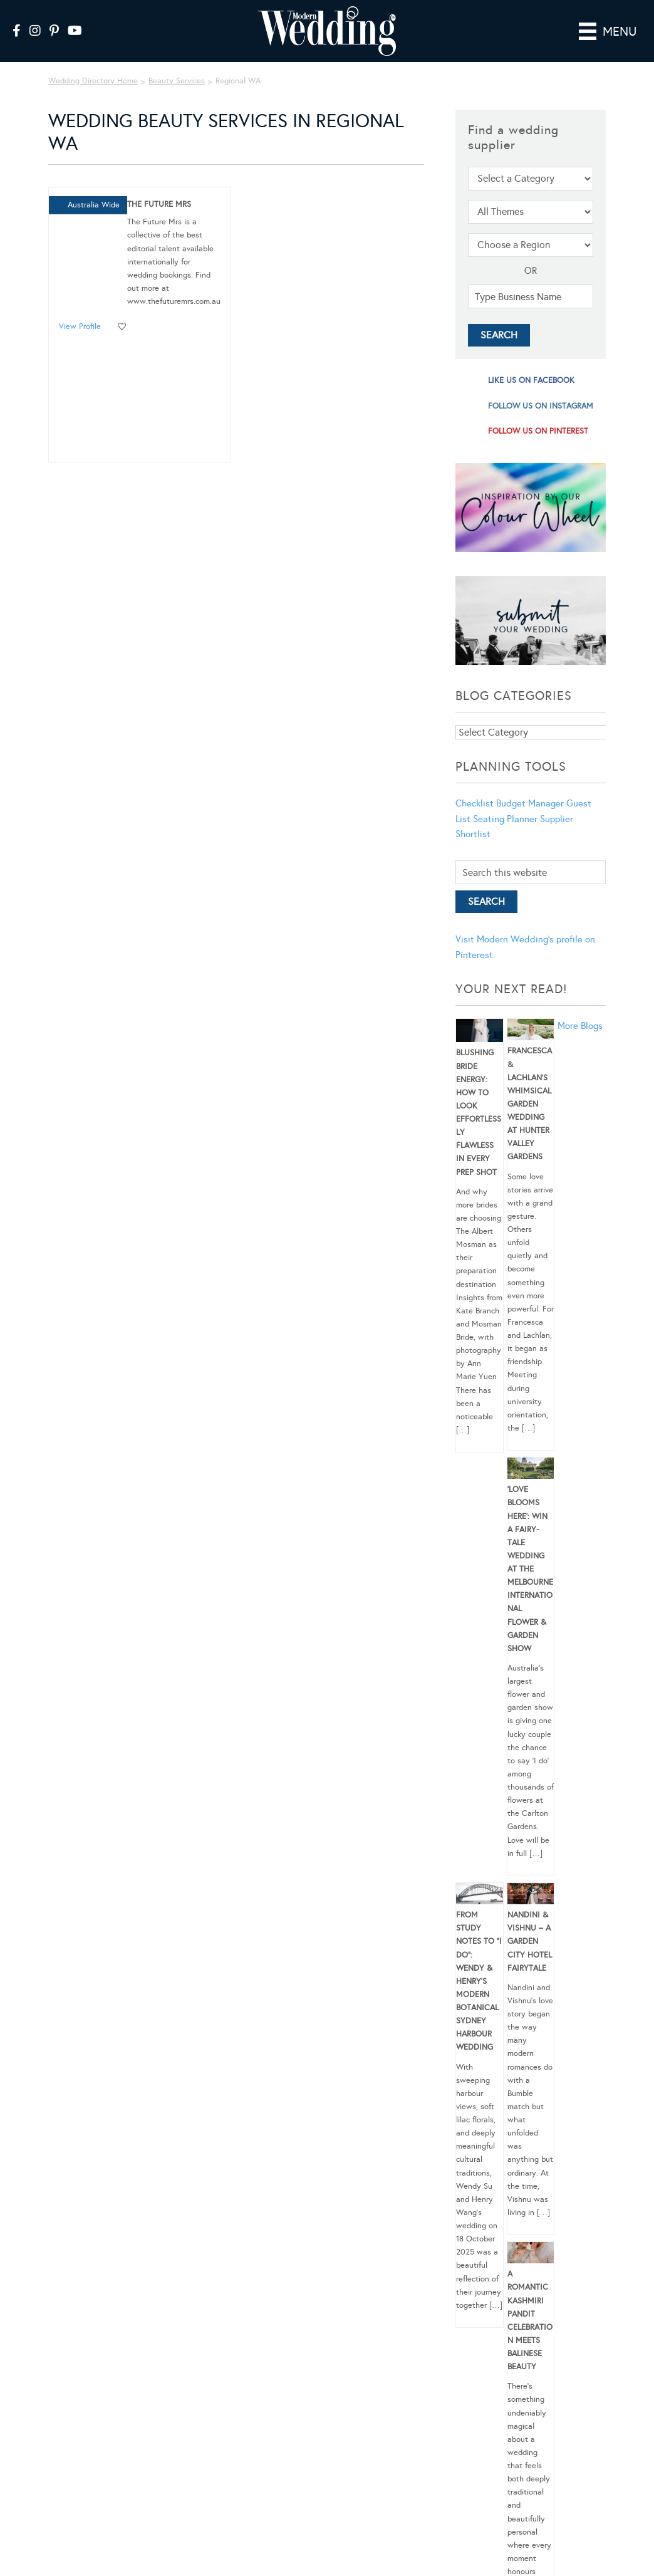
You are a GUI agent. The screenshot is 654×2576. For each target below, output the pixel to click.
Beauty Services (176, 81)
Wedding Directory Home (93, 81)
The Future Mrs (159, 204)
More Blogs (580, 1025)
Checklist (474, 803)
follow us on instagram (540, 406)
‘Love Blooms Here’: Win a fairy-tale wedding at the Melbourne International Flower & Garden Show (530, 1569)
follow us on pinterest (538, 431)
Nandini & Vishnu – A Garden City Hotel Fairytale (529, 1941)
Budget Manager (530, 803)
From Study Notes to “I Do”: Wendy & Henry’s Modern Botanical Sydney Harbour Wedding (479, 1981)
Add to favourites (122, 326)
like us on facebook (531, 380)
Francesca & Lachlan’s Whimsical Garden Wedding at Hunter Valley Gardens (529, 1104)
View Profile (80, 326)
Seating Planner (505, 819)
